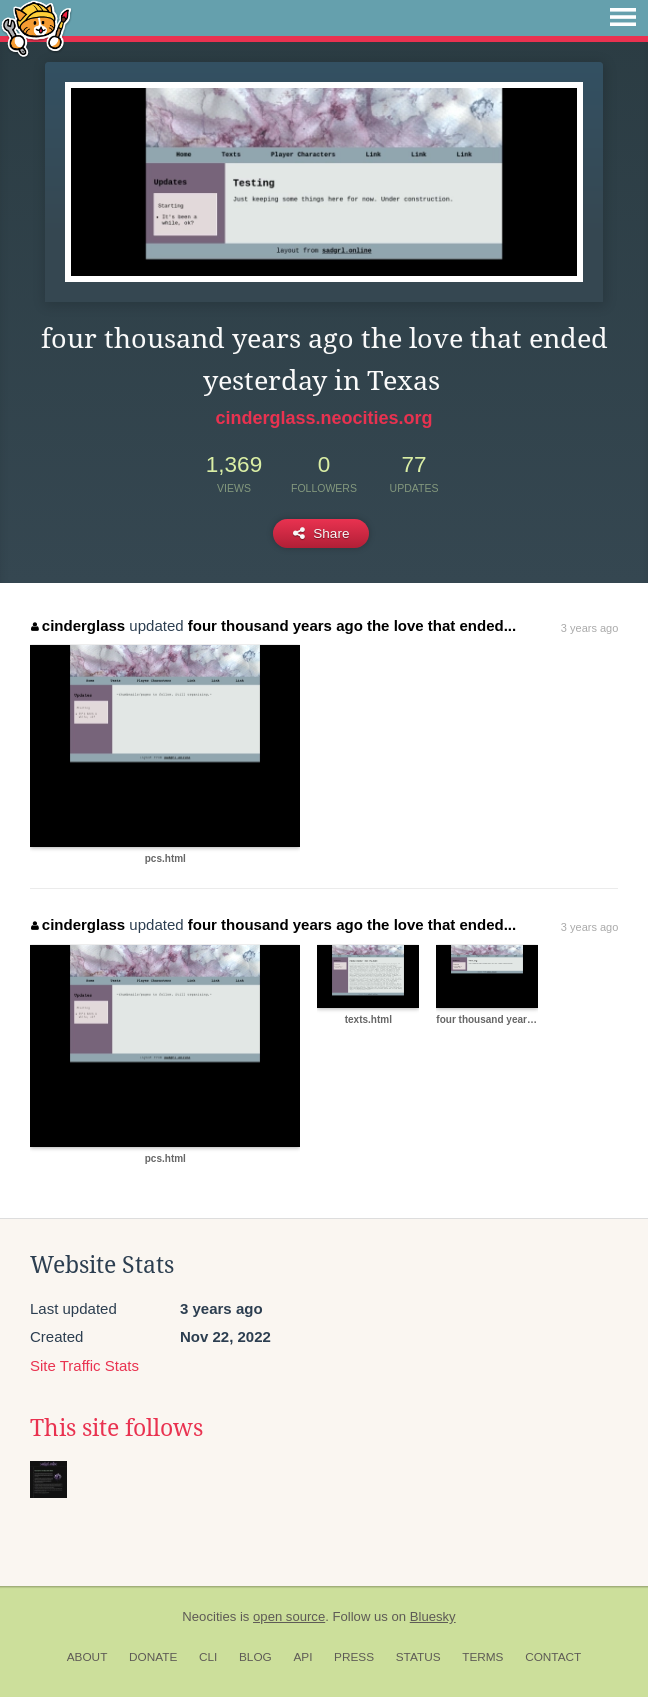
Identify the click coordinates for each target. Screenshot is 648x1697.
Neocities (209, 1616)
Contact (553, 1657)
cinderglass (78, 625)
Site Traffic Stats (84, 1365)
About (87, 1657)
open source (289, 1616)
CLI (208, 1657)
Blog (255, 1657)
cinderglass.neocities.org (323, 418)
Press (354, 1657)
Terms (482, 1657)
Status (418, 1657)
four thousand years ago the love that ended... (352, 625)
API (302, 1657)
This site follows (116, 1428)
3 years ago (589, 628)
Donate (153, 1657)
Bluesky (433, 1616)
